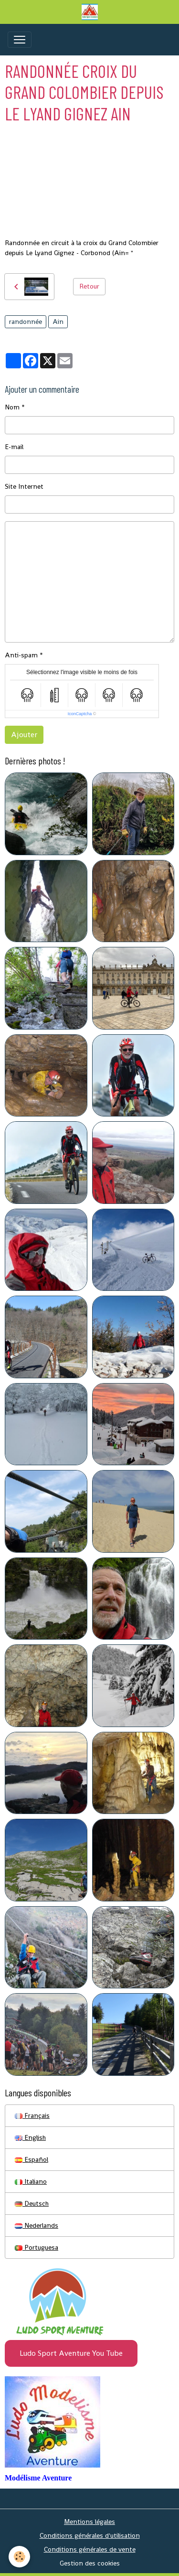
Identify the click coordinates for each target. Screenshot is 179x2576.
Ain (58, 321)
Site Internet (24, 486)
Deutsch (32, 2203)
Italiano (31, 2181)
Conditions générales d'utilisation (90, 2535)
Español (31, 2159)
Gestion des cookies (90, 2563)
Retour (89, 286)
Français (32, 2115)
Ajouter (24, 735)
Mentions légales (89, 2521)
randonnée (25, 321)
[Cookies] (19, 2556)
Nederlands (36, 2225)
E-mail (14, 446)
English (30, 2137)
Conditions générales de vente (90, 2549)
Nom (12, 407)
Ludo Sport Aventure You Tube (71, 2353)
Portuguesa (36, 2247)
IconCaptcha (80, 713)
